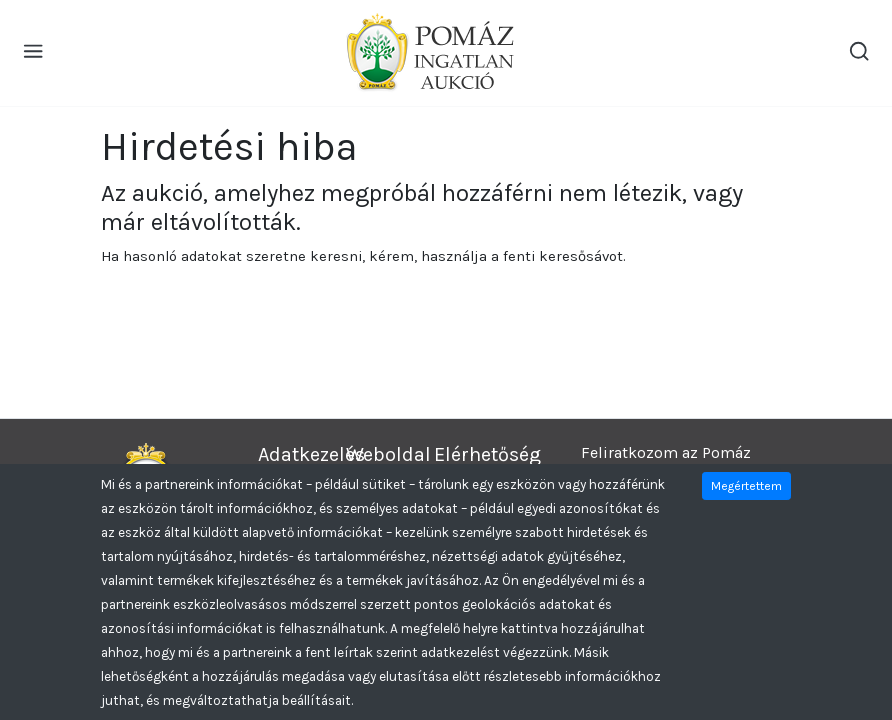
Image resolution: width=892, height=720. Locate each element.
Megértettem (746, 486)
